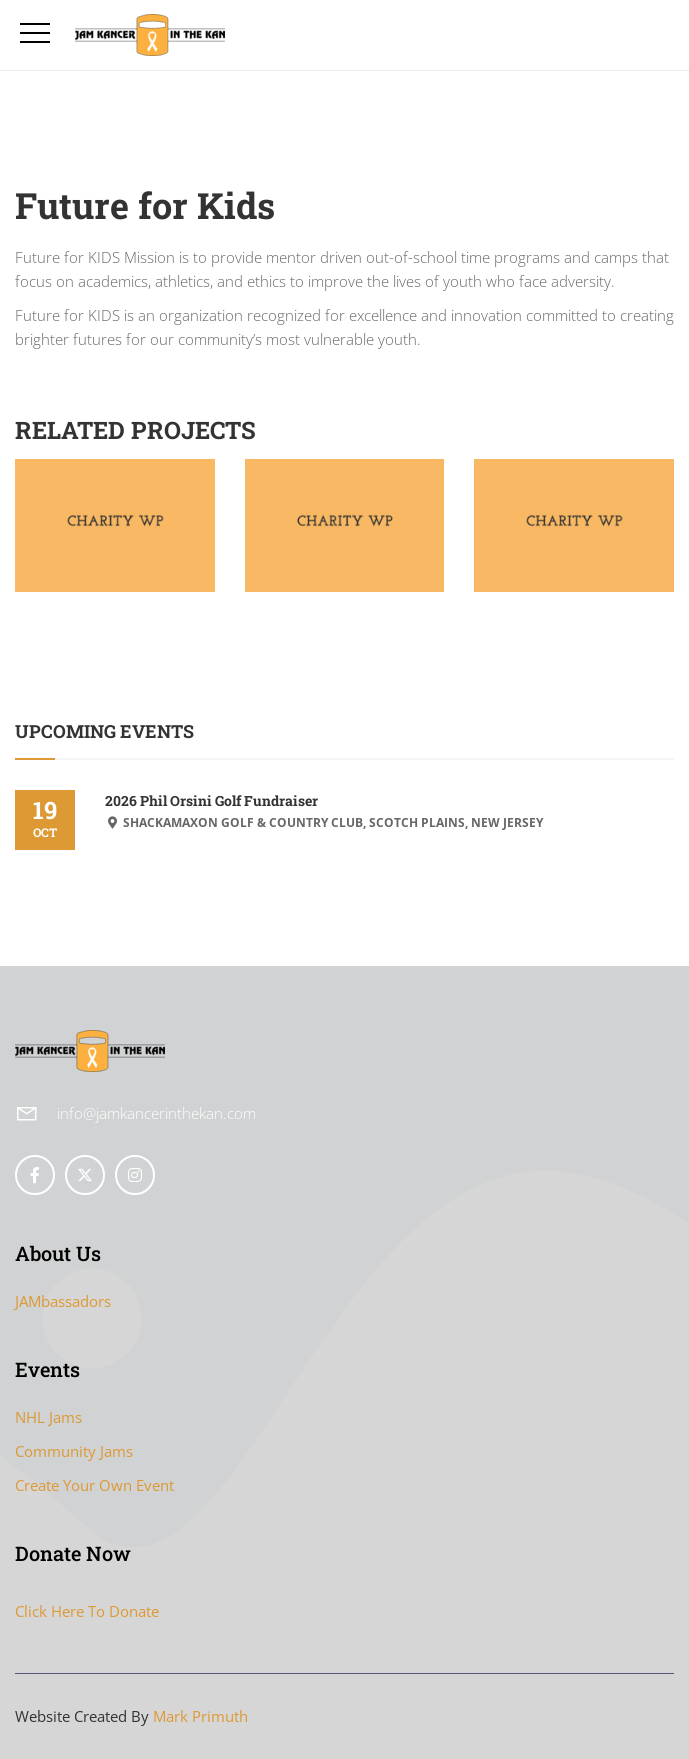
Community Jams (74, 1451)
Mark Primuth (200, 1716)
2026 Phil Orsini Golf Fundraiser (211, 800)
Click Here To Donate (87, 1611)
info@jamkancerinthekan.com (156, 1113)
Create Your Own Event (94, 1485)
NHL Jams (48, 1417)
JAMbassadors (63, 1301)
